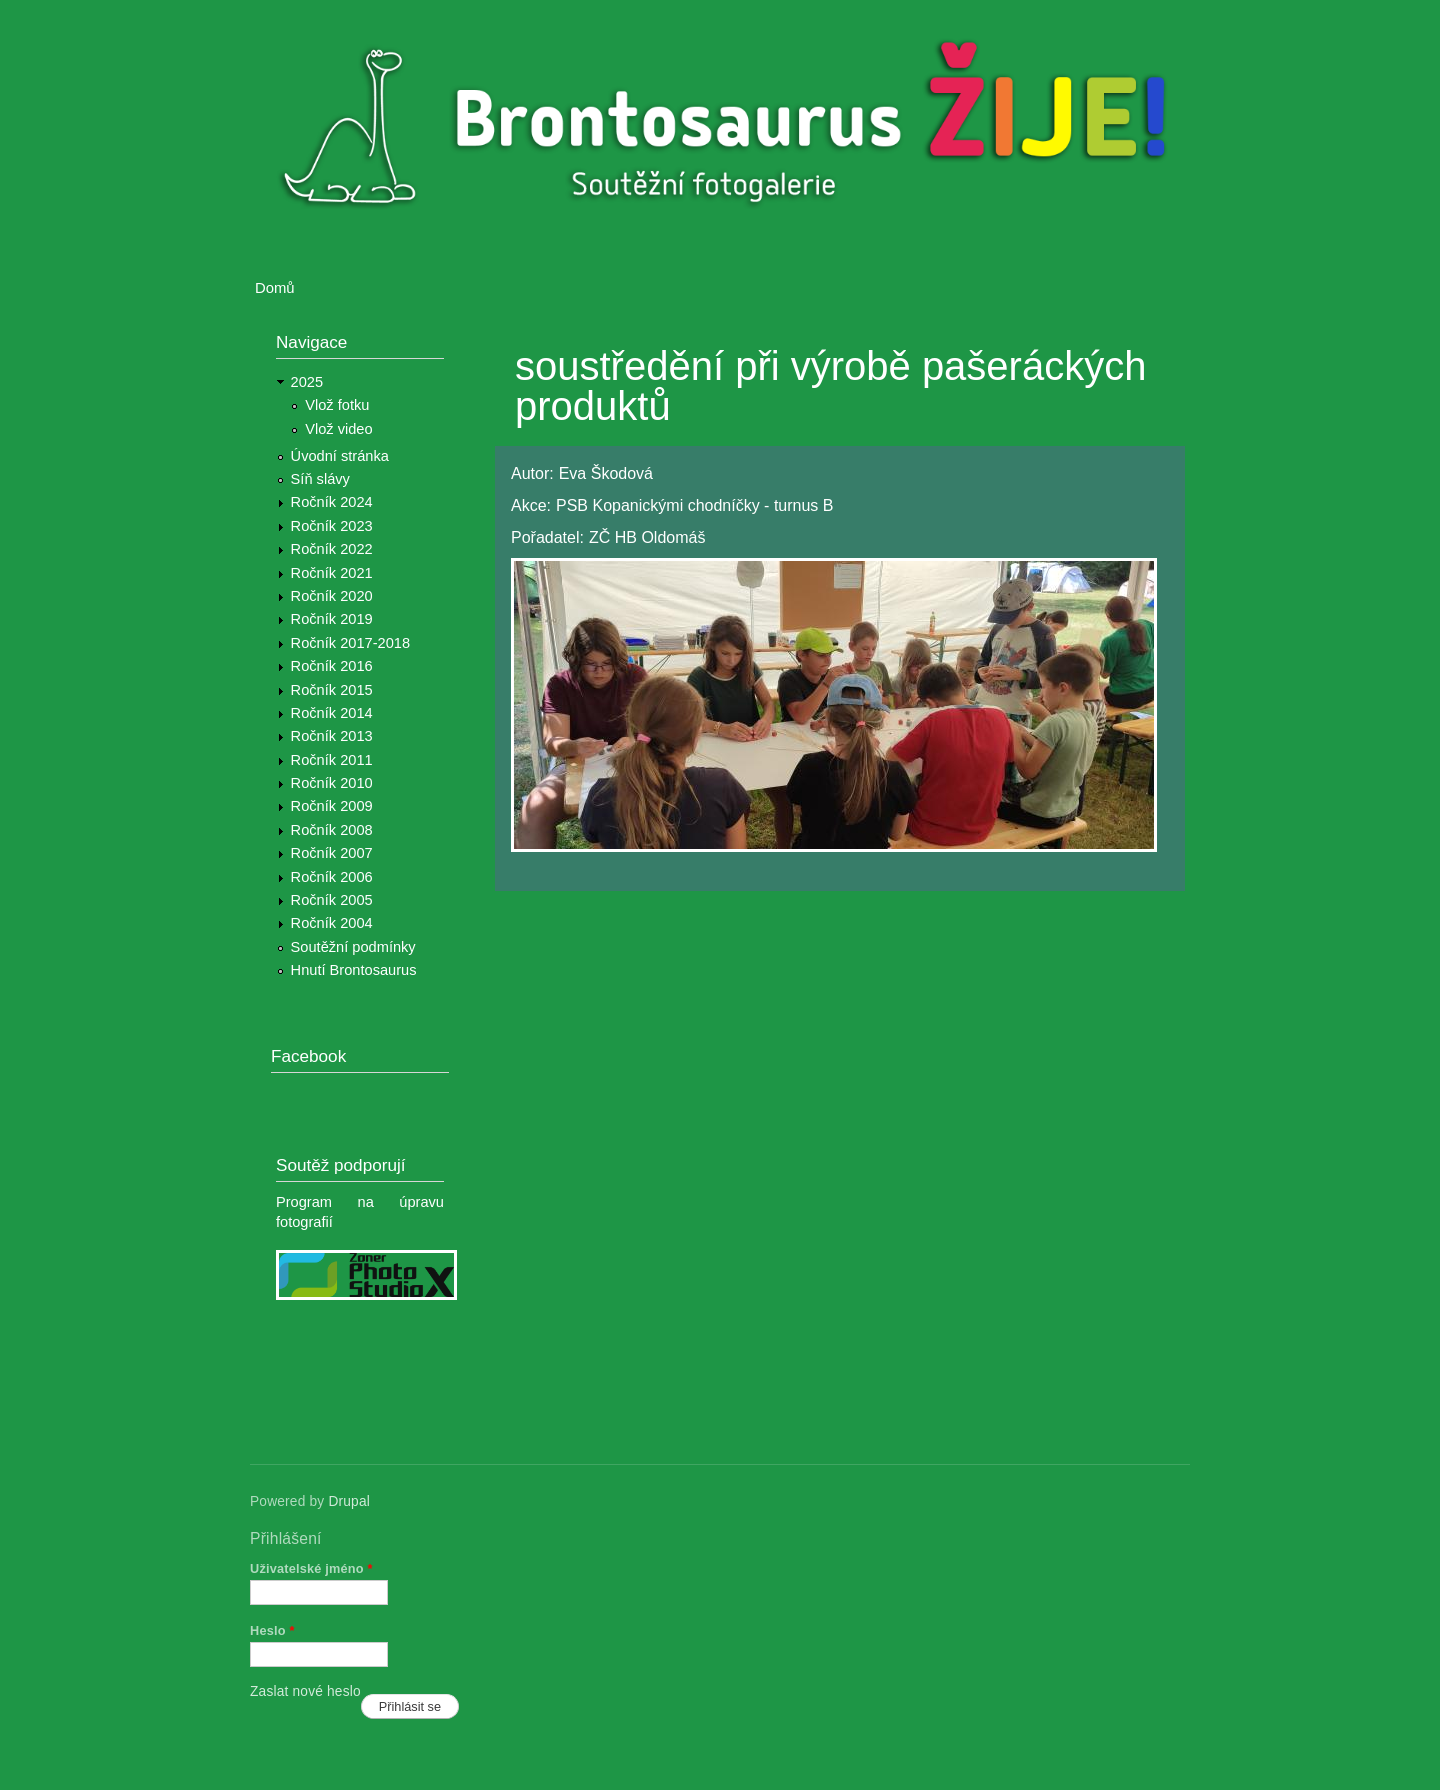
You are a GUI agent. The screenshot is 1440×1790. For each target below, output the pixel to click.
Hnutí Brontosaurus (354, 970)
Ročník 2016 (332, 666)
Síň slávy (320, 479)
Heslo (272, 1630)
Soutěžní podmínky (353, 947)
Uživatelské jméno (311, 1568)
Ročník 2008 (332, 830)
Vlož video (338, 429)
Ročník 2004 (332, 923)
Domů (275, 288)
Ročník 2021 (332, 573)
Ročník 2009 (332, 806)
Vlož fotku (337, 405)
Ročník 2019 (332, 619)
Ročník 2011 (332, 760)
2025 (307, 382)
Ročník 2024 (332, 502)
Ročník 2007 (332, 853)
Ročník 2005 (332, 900)
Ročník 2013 (332, 736)
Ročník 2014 (332, 713)
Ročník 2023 (332, 526)
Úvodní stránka (340, 456)
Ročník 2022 (332, 549)
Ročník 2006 (332, 877)
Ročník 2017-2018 (350, 643)
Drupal (349, 1501)
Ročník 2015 (332, 690)
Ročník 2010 (332, 783)
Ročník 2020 (332, 596)
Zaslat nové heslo (305, 1691)
